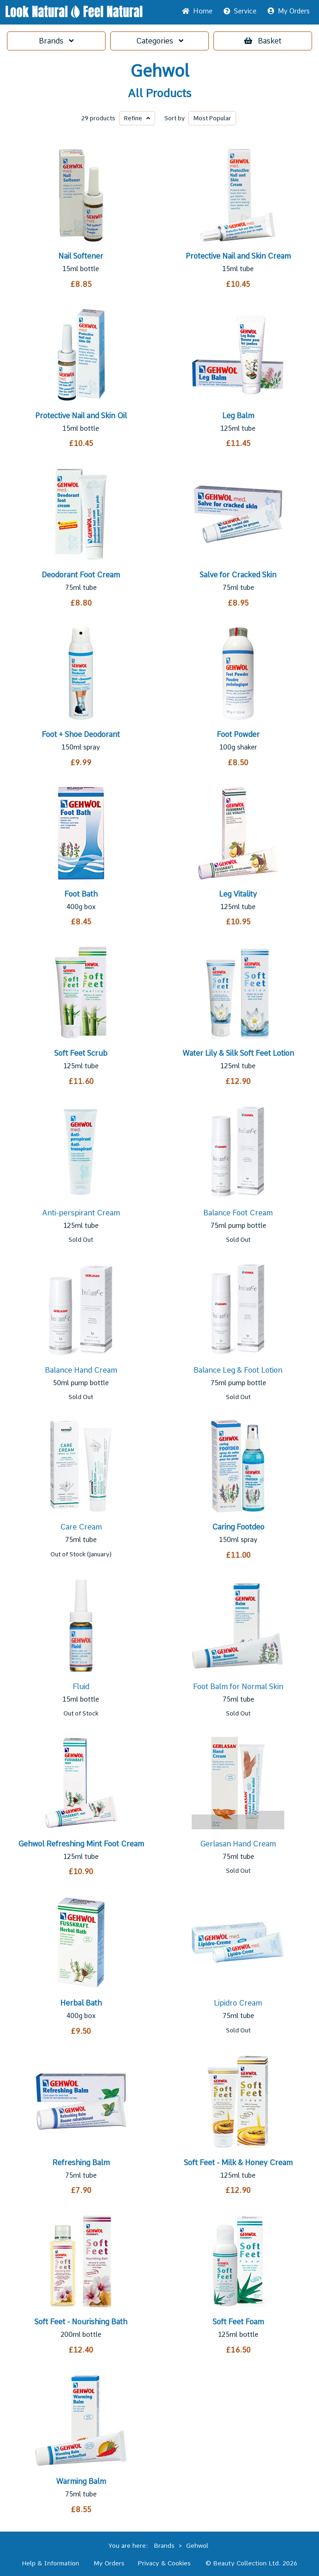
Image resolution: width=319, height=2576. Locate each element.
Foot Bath (81, 894)
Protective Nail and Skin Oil (81, 415)
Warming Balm (81, 2481)
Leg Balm (238, 415)
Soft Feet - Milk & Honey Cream (238, 2162)
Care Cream (81, 1527)
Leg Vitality (238, 894)
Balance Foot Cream (238, 1212)
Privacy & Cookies (164, 2563)
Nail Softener (80, 256)
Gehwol (159, 71)
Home (197, 11)
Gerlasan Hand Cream (238, 1843)
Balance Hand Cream (81, 1370)
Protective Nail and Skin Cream (238, 256)
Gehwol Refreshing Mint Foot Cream (81, 1843)
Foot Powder (238, 734)
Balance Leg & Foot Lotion (238, 1370)
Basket (262, 41)
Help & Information (50, 2563)
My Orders (289, 11)
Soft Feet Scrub (80, 1053)
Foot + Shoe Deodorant (81, 734)
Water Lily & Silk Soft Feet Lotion (238, 1053)
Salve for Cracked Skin (238, 574)
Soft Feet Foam (238, 2321)
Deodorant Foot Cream (81, 574)
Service (240, 11)
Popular (212, 118)
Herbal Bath (81, 2003)
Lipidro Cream (238, 2003)
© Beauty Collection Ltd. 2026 (251, 2563)
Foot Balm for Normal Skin (238, 1686)
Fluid (81, 1686)
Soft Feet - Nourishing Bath (80, 2321)
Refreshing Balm (81, 2162)
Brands (56, 41)
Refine (137, 118)
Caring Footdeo (238, 1527)
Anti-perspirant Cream (81, 1212)
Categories (159, 41)
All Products (159, 93)
